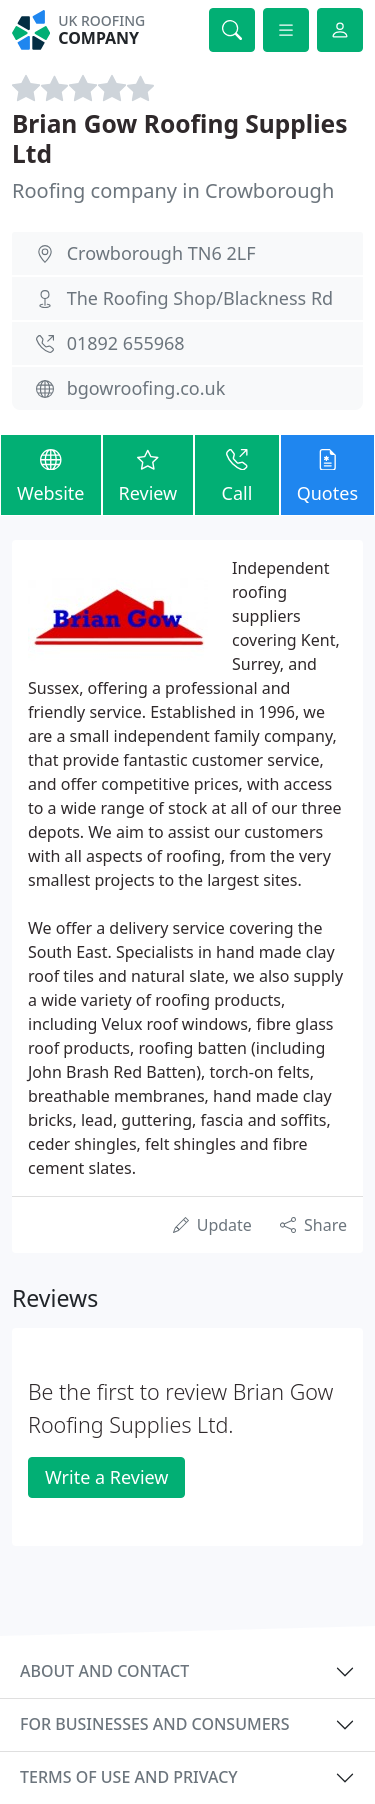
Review (148, 473)
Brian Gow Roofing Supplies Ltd (180, 138)
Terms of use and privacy (129, 1777)
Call (236, 473)
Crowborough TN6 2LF (161, 253)
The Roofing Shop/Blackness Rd (200, 298)
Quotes (327, 473)
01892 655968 (126, 343)
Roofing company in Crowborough (173, 190)
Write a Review (106, 1477)
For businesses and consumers (154, 1724)
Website (51, 473)
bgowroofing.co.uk (146, 388)
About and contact (104, 1671)
